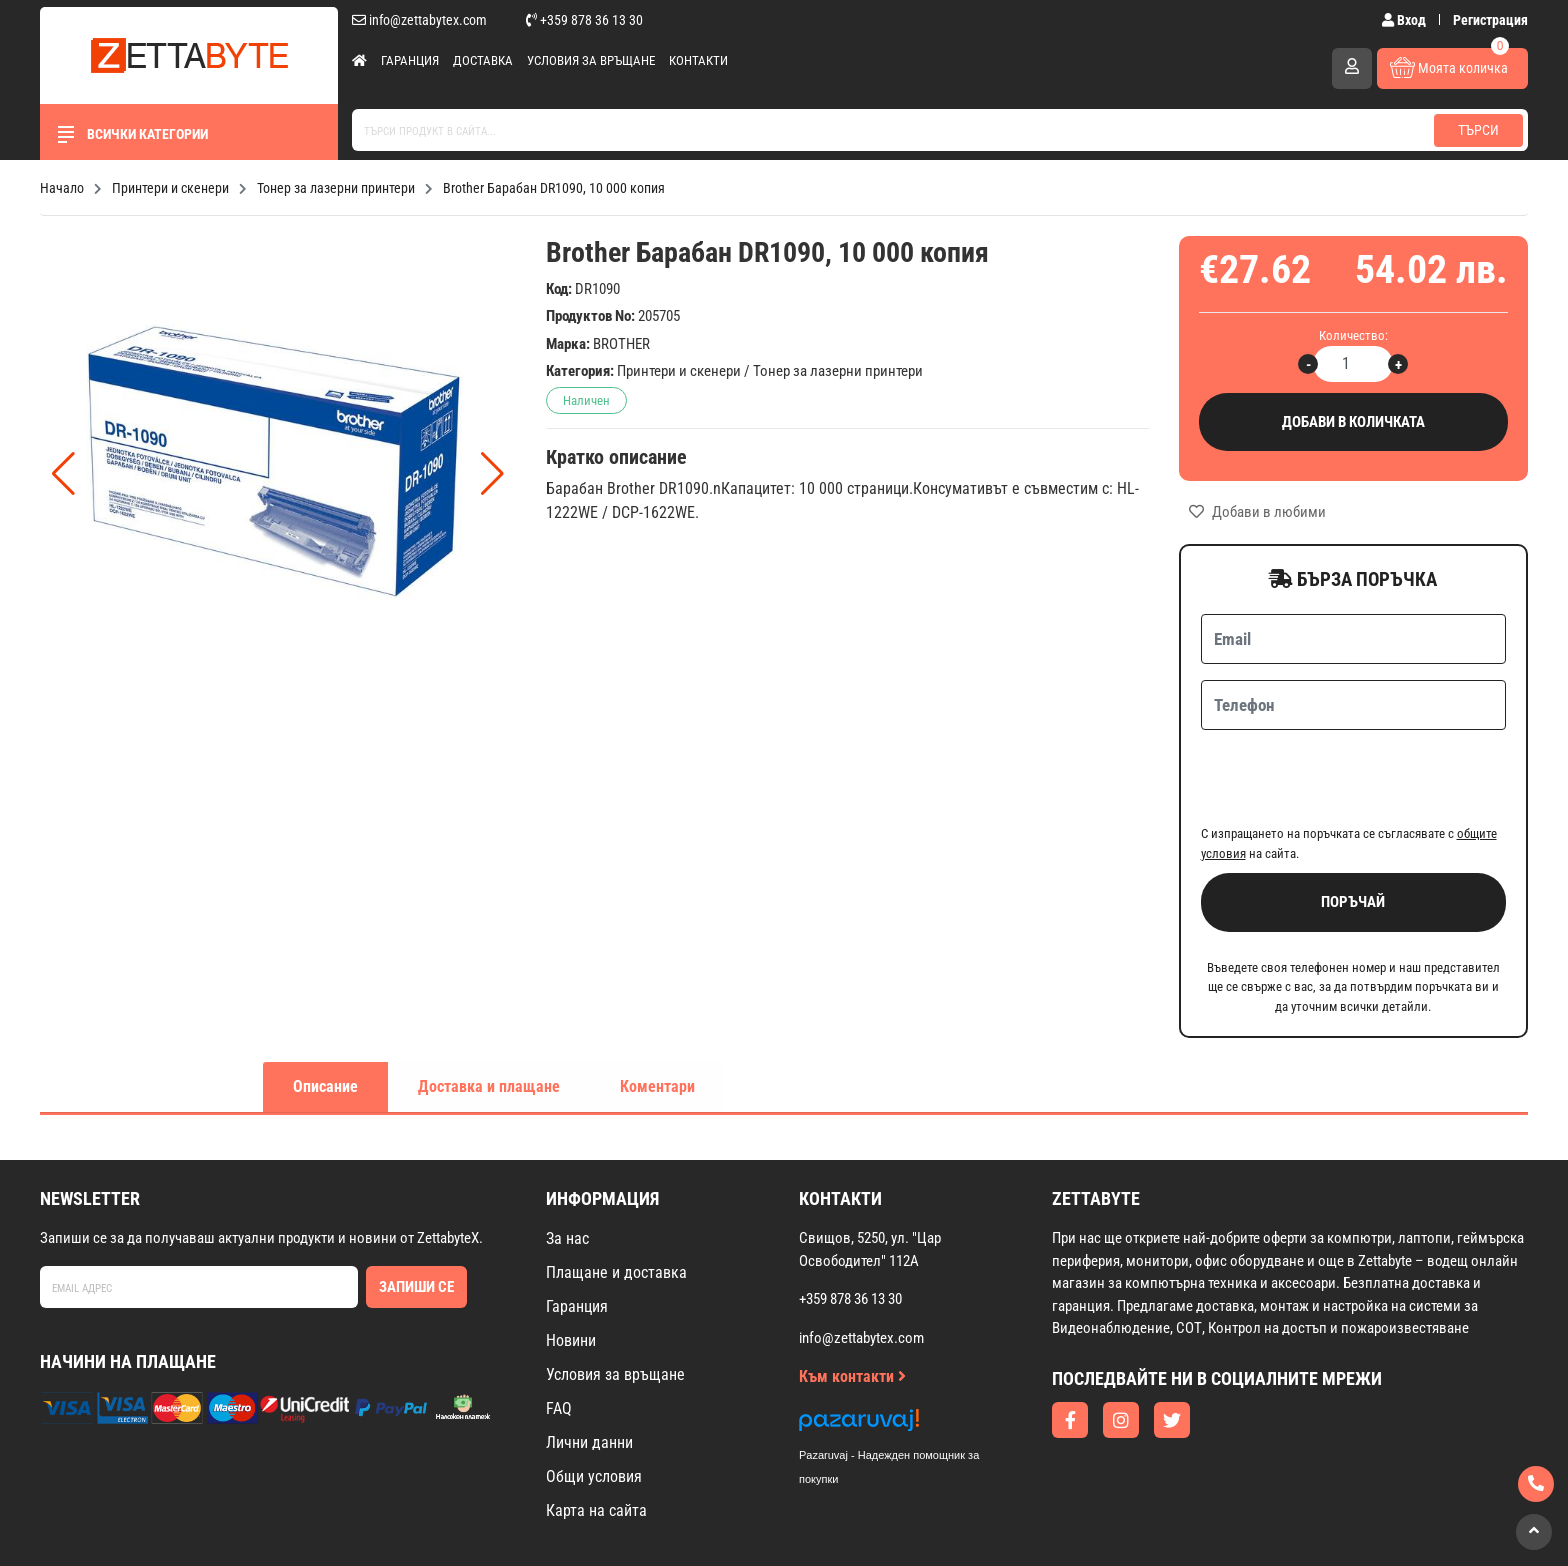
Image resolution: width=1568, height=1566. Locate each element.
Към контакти (852, 1298)
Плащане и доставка (616, 1194)
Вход (1405, 20)
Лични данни (589, 1364)
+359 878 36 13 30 (584, 20)
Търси (1478, 130)
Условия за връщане (591, 60)
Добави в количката (1354, 422)
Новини (571, 1262)
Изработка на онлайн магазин (744, 1522)
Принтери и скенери (679, 371)
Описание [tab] (325, 1008)
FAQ (559, 1330)
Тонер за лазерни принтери (838, 371)
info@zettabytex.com (419, 20)
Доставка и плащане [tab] (489, 1008)
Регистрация (1490, 20)
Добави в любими (1257, 512)
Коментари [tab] (657, 1008)
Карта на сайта (596, 1432)
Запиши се (416, 1209)
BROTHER (621, 344)
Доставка (483, 60)
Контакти (698, 60)
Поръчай (1353, 824)
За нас (567, 1160)
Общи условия (594, 1398)
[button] (492, 474)
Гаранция (410, 60)
